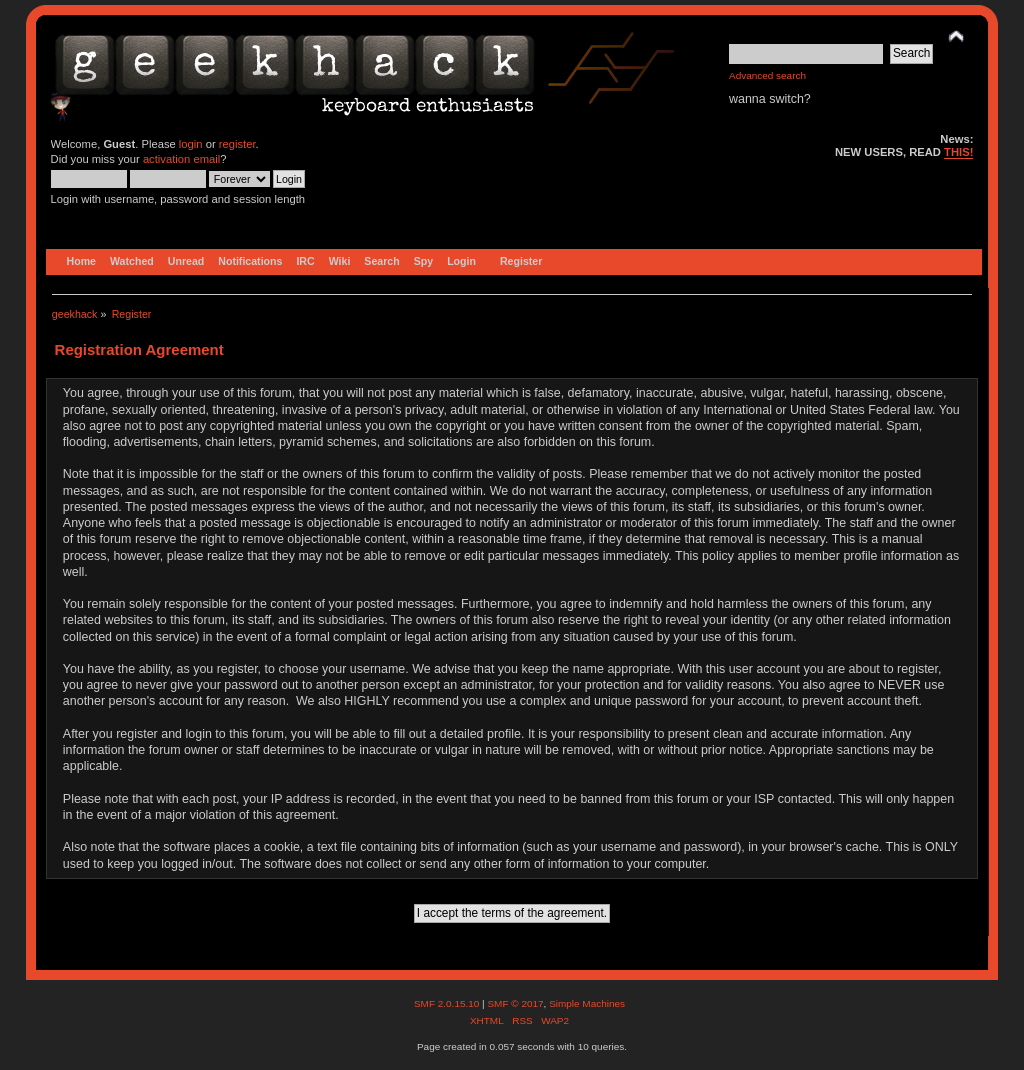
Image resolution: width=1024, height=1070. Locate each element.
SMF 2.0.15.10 (448, 1003)
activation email (181, 159)
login (191, 144)
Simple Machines (587, 1003)
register (237, 144)
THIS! (958, 152)
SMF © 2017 (515, 1003)
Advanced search (767, 75)
